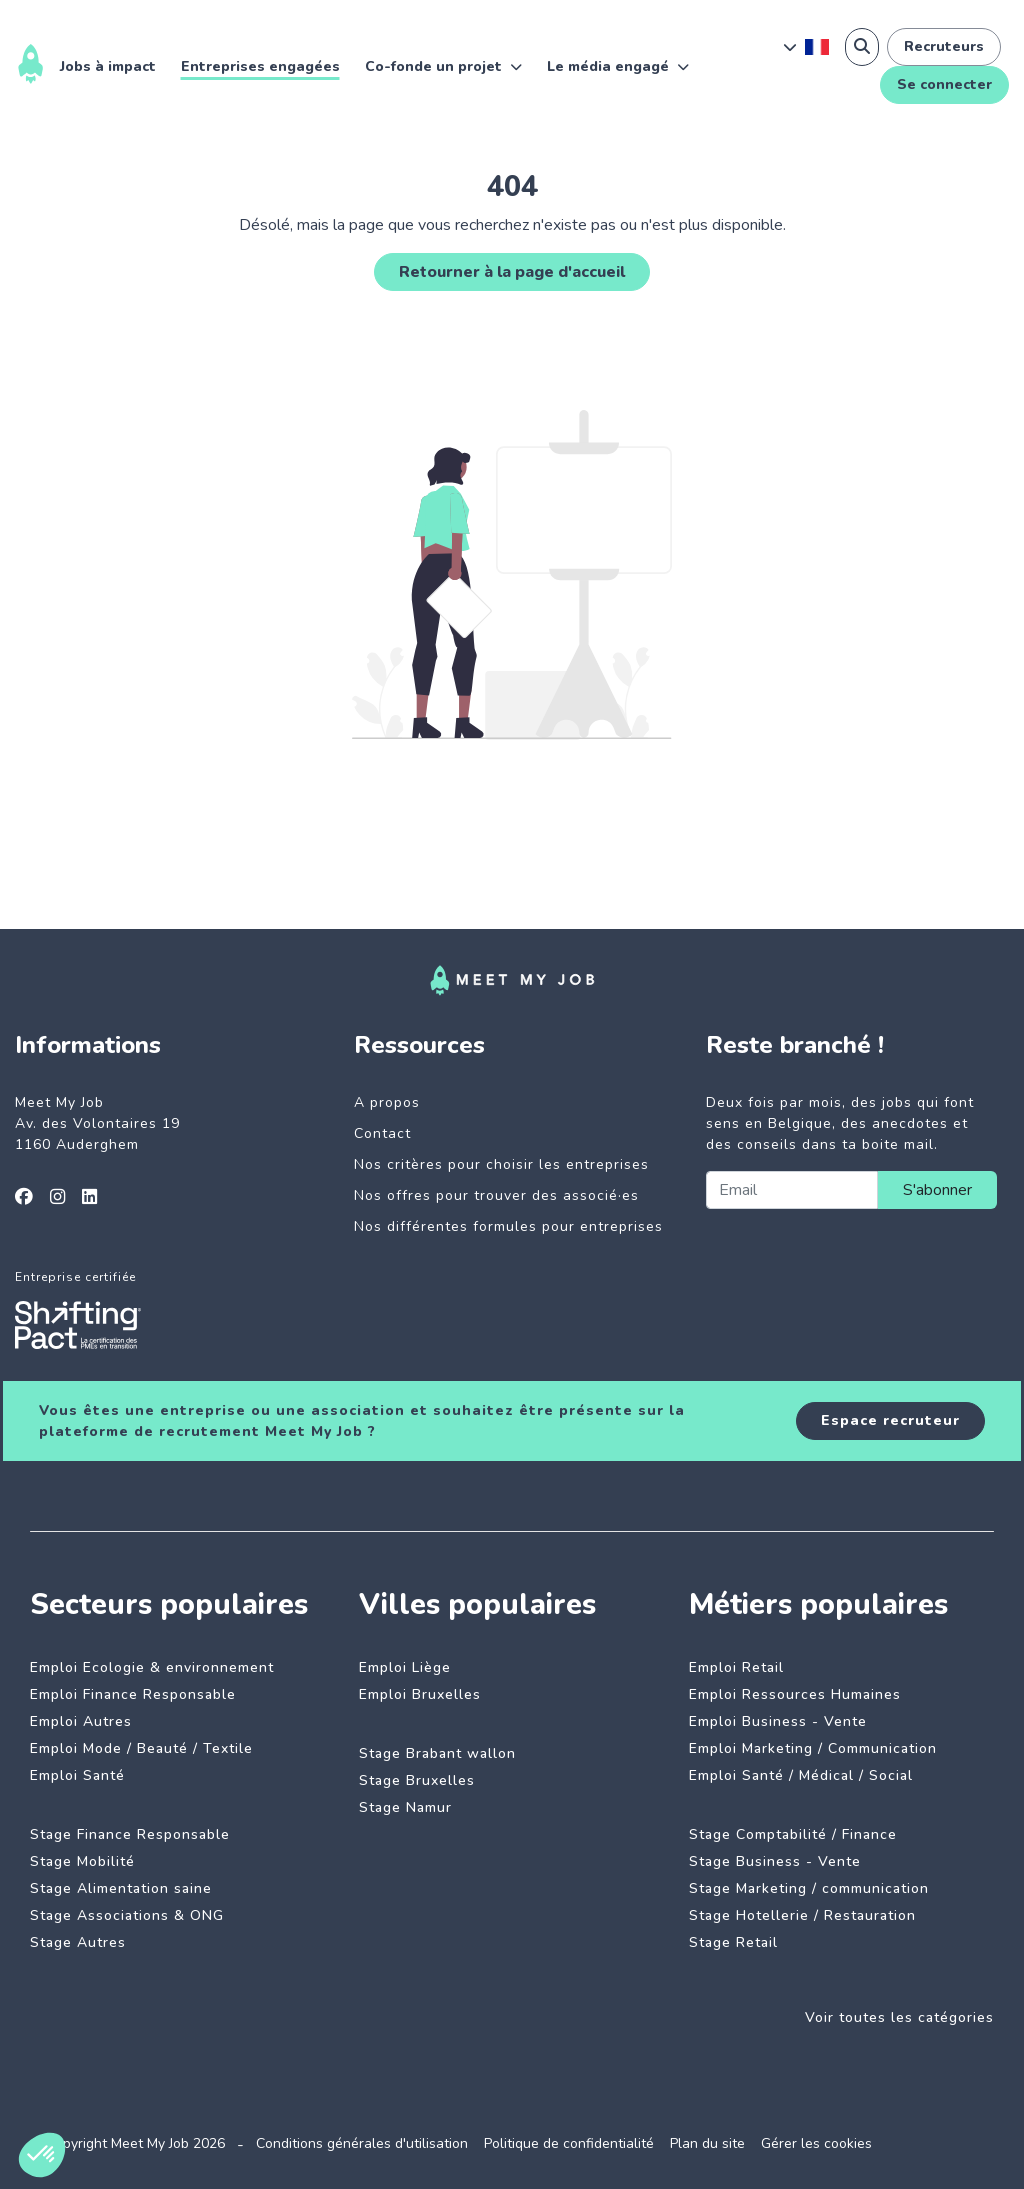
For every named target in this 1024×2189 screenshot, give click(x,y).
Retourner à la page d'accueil (512, 272)
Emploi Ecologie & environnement (152, 1667)
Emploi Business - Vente (778, 1721)
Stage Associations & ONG (127, 1915)
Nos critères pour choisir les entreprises (501, 1164)
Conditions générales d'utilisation (362, 2143)
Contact (382, 1133)
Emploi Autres (81, 1721)
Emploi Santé (77, 1775)
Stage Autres (78, 1942)
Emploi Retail (736, 1667)
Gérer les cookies (816, 2143)
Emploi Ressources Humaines (795, 1694)
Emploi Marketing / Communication (813, 1748)
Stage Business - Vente (775, 1861)
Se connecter (944, 84)
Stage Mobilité (82, 1861)
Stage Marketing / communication (809, 1888)
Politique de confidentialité (569, 2143)
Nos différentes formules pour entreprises (508, 1226)
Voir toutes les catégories (899, 2017)
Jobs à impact (108, 66)
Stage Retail (733, 1942)
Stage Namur (405, 1807)
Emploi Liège (405, 1667)
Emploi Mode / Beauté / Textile (141, 1748)
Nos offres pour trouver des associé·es (496, 1195)
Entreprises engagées (260, 66)
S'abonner (937, 1190)
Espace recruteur (890, 1420)
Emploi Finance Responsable (133, 1694)
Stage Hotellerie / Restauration (802, 1915)
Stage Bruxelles (417, 1780)
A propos (387, 1102)
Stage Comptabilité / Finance (793, 1834)
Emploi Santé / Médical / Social (801, 1775)
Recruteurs (944, 46)
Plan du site (707, 2143)
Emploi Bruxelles (420, 1694)
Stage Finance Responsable (130, 1834)
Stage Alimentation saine (121, 1888)
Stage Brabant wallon (437, 1753)
